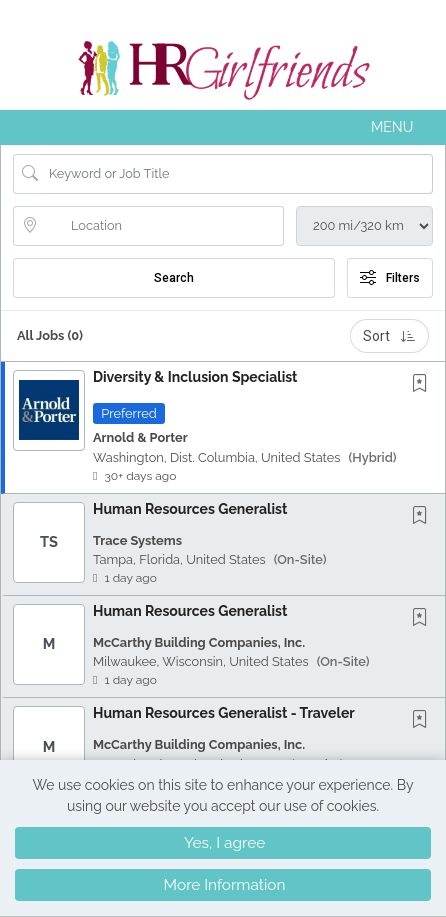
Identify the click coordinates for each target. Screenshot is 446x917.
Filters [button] (390, 278)
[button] (223, 127)
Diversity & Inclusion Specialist (195, 377)
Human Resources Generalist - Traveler (224, 713)
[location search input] (162, 226)
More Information (225, 885)
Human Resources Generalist (190, 509)
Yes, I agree (224, 843)
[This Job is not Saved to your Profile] (424, 384)
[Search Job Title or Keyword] (237, 174)
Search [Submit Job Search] (174, 278)
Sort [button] (389, 336)
